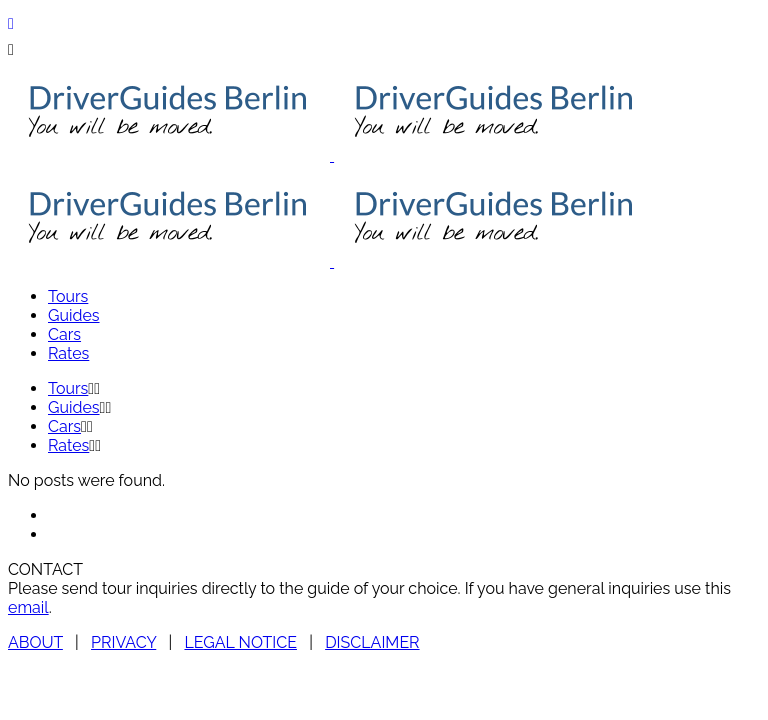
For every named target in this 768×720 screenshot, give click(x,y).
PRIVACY (123, 642)
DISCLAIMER (372, 642)
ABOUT (35, 642)
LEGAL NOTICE (240, 642)
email (28, 607)
